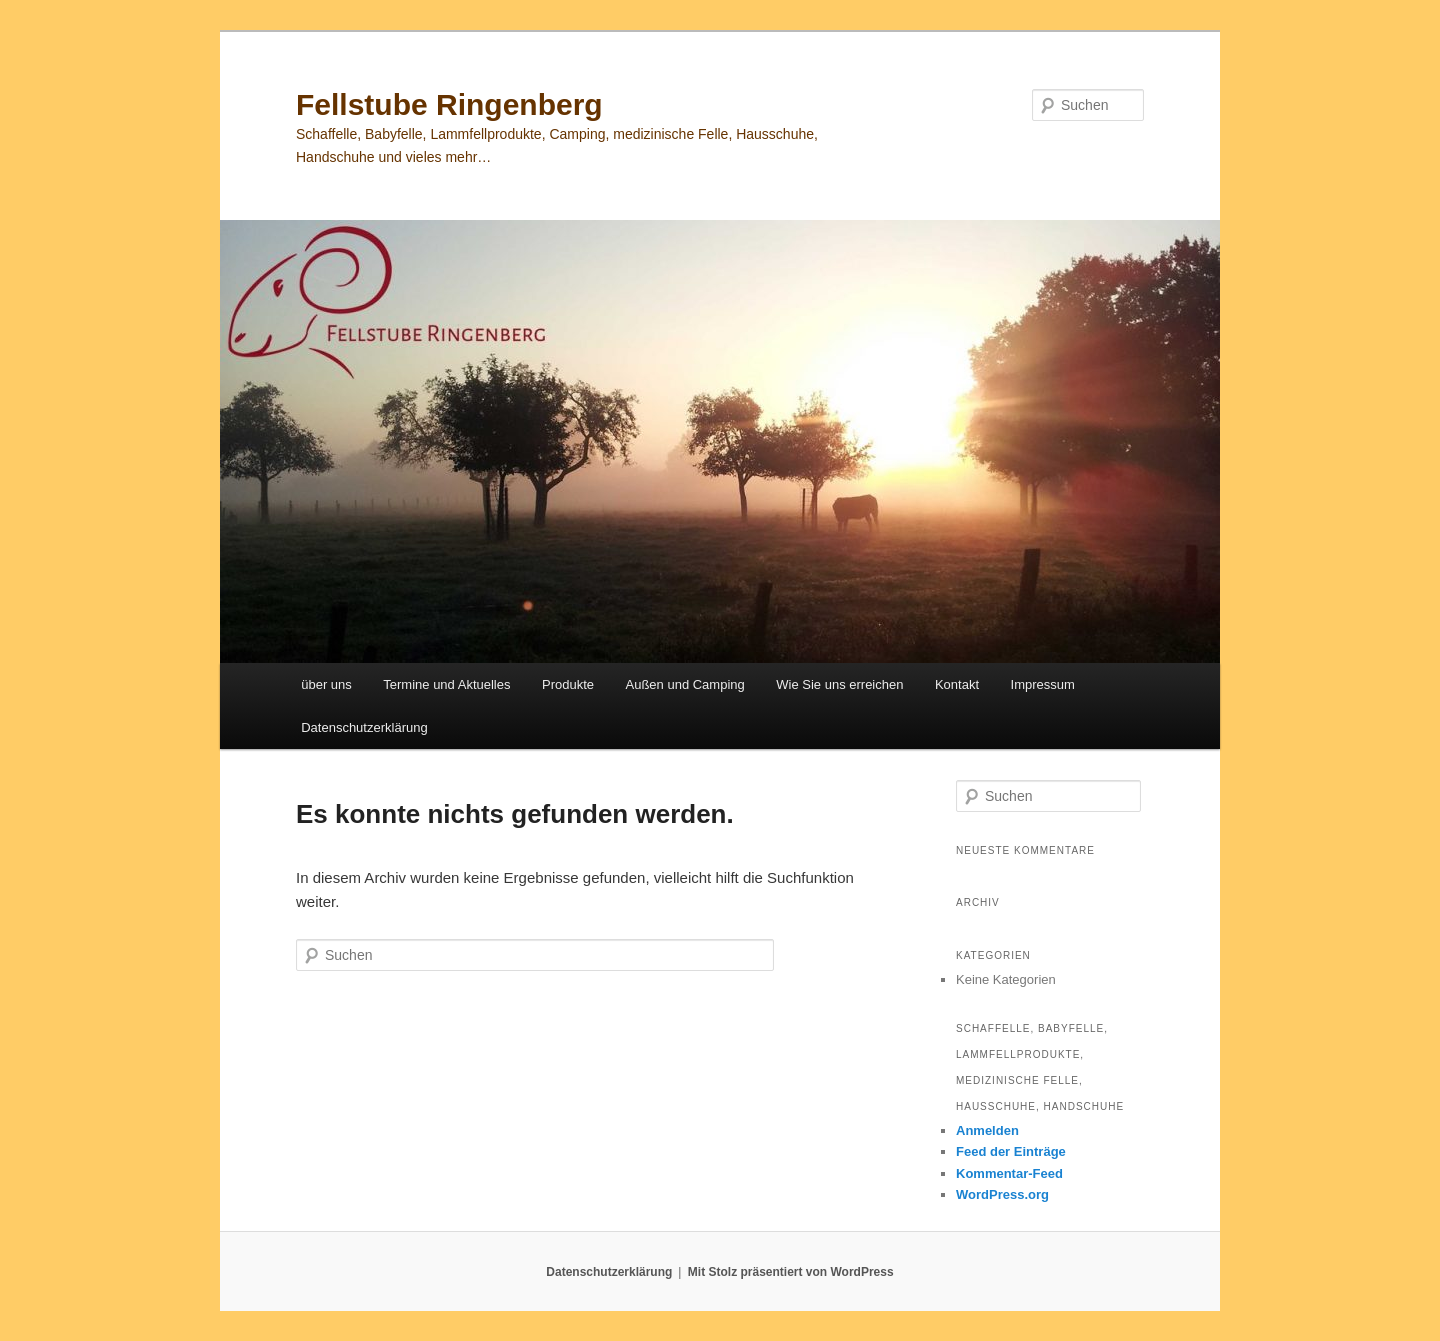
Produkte (568, 684)
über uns (326, 684)
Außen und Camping (685, 684)
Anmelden (987, 1130)
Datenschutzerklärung (364, 727)
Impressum (1043, 684)
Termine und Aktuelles (446, 684)
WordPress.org (1002, 1194)
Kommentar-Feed (1009, 1173)
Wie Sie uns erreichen (839, 684)
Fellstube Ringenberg (449, 104)
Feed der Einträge (1011, 1151)
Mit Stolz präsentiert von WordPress (791, 1272)
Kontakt (957, 684)
